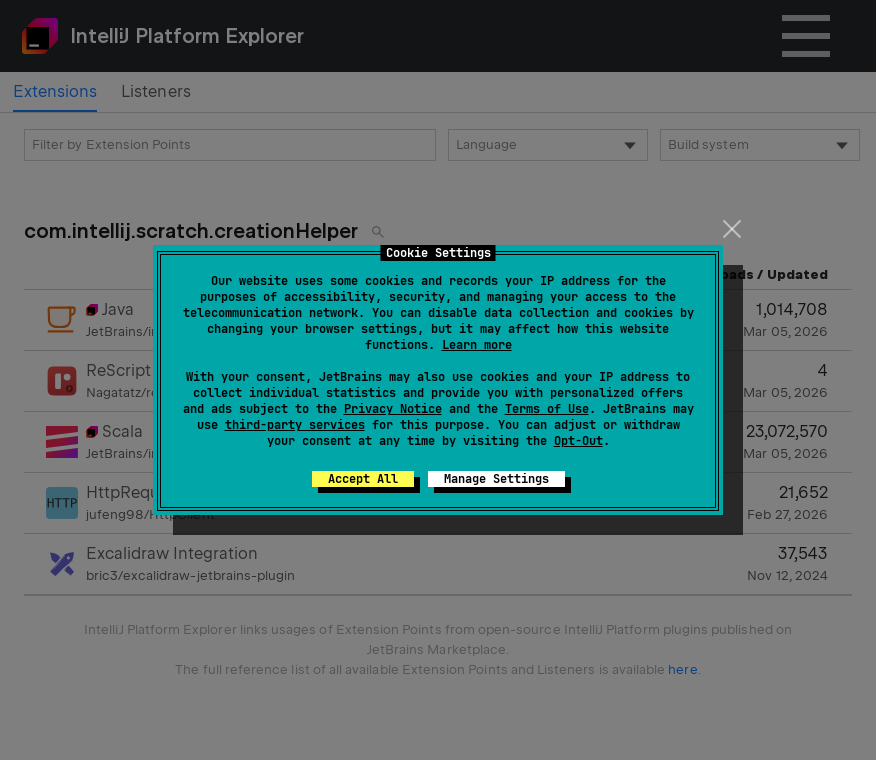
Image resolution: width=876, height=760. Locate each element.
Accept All (363, 479)
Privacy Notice (393, 409)
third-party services (295, 425)
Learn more (477, 345)
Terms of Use (547, 409)
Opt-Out (578, 441)
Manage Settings (496, 479)
